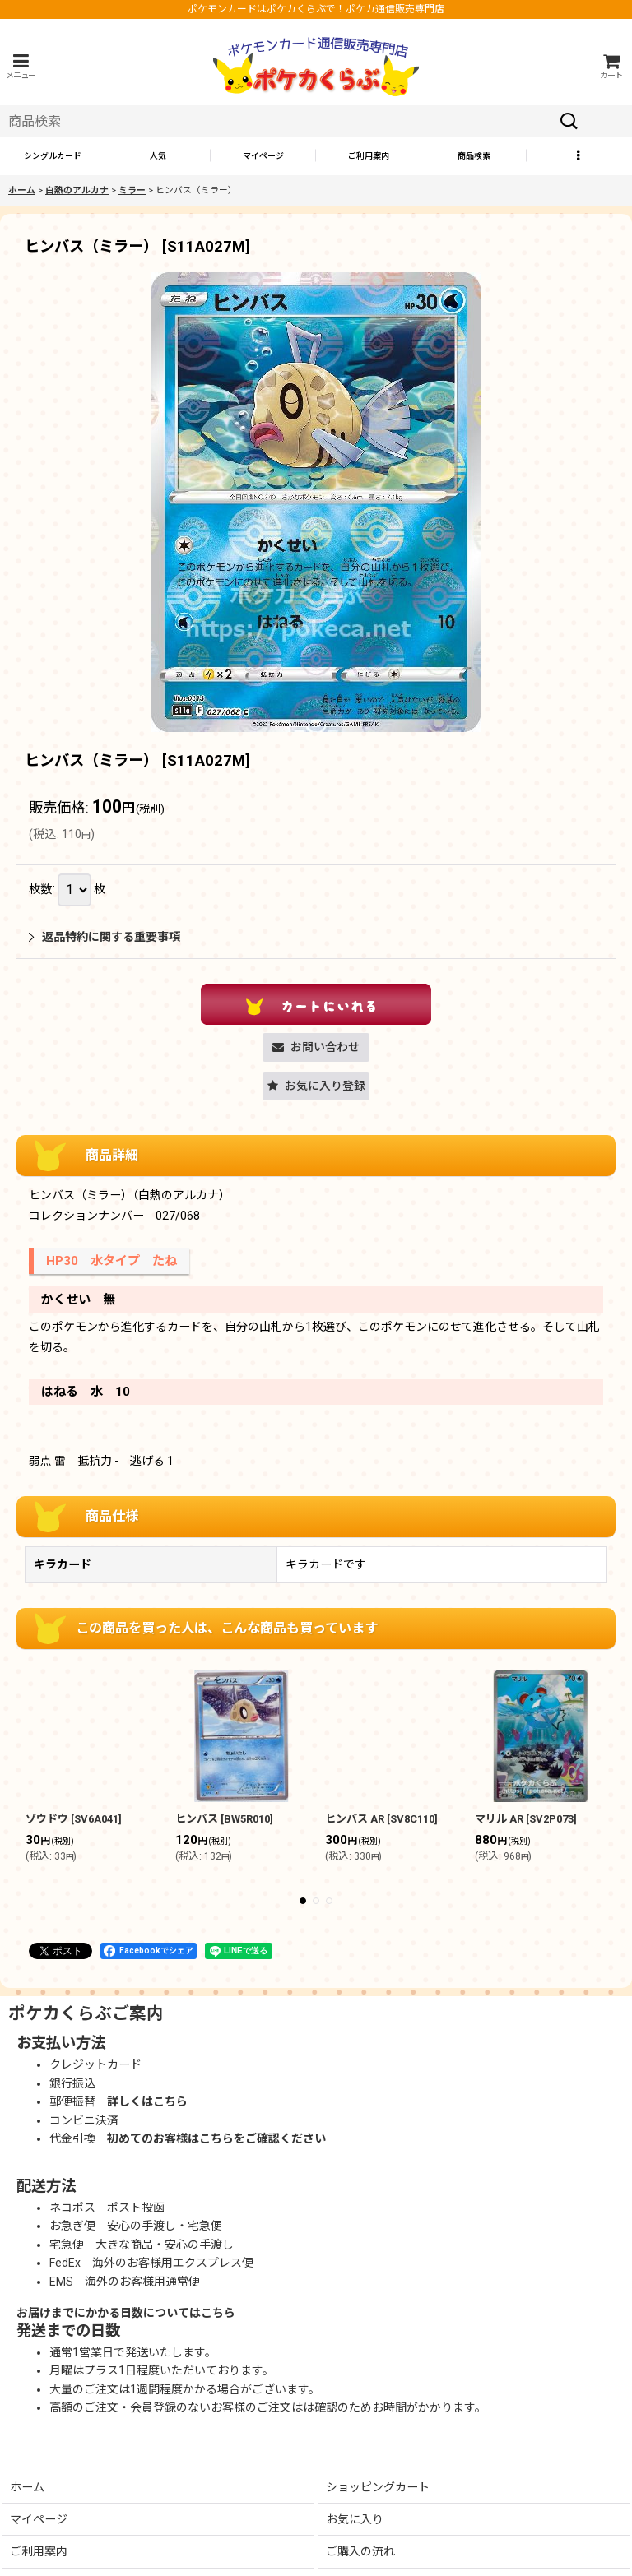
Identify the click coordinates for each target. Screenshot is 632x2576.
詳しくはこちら (147, 2101)
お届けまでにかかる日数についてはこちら (125, 2312)
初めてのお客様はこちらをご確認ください (216, 2138)
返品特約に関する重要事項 (104, 936)
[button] (20, 66)
